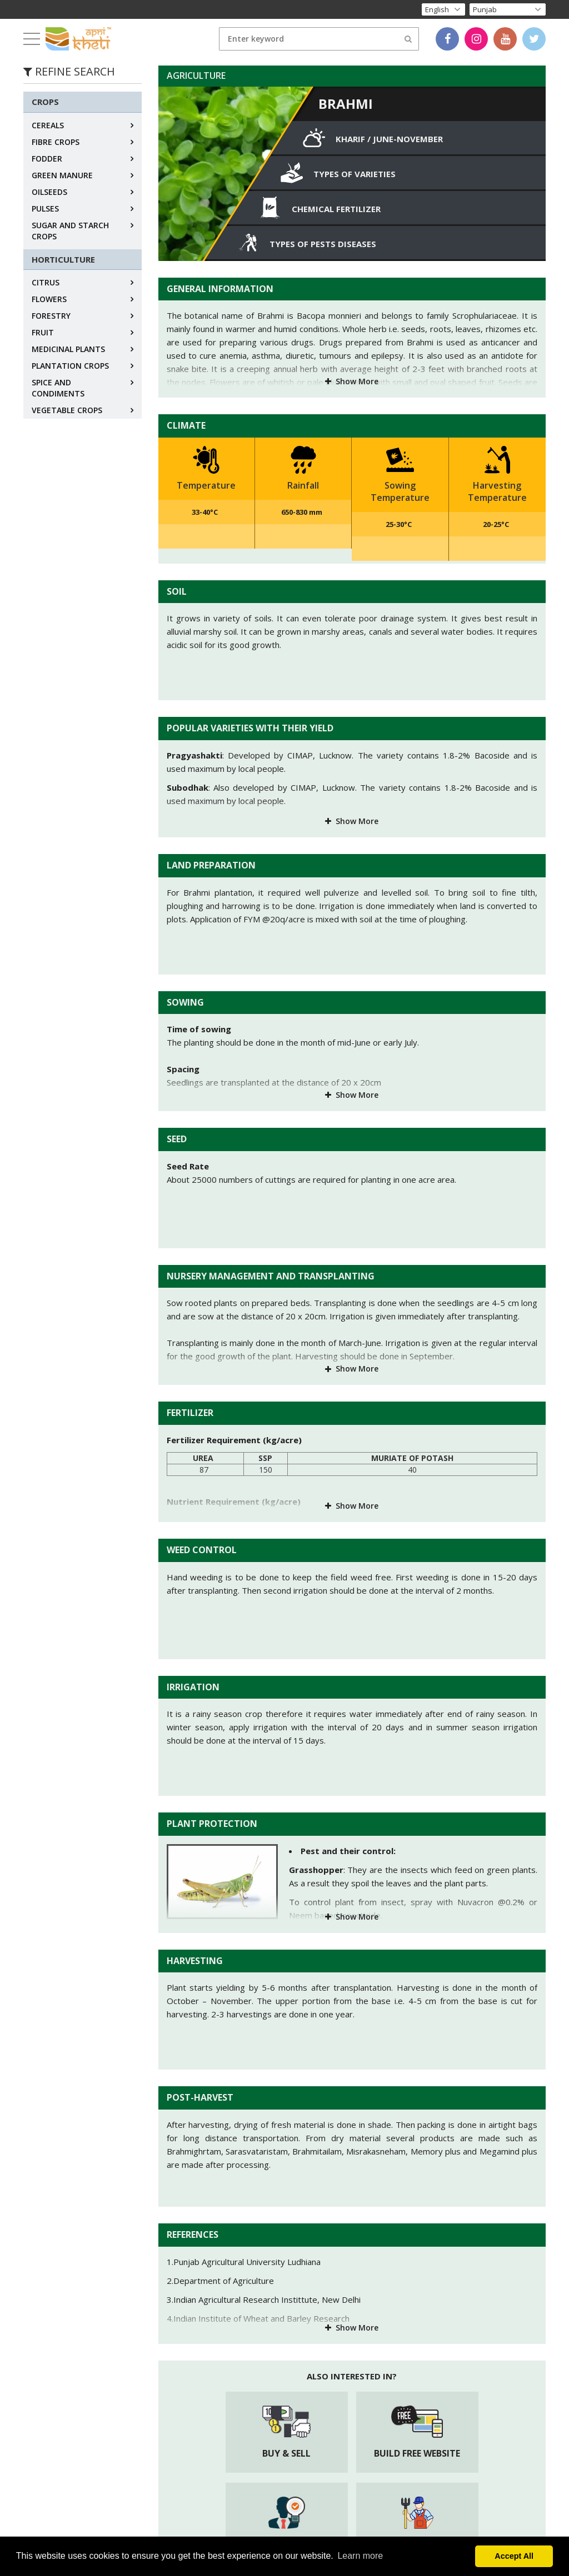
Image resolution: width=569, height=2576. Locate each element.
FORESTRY (51, 315)
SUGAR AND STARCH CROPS (70, 231)
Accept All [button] (514, 2556)
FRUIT (43, 332)
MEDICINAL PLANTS (68, 349)
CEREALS (48, 125)
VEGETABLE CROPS (67, 410)
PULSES (45, 208)
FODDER (47, 158)
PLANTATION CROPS (70, 365)
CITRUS (45, 282)
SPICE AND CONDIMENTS (58, 388)
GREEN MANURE (62, 175)
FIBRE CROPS (55, 142)
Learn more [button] (360, 2555)
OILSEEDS (49, 192)
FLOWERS (49, 299)
